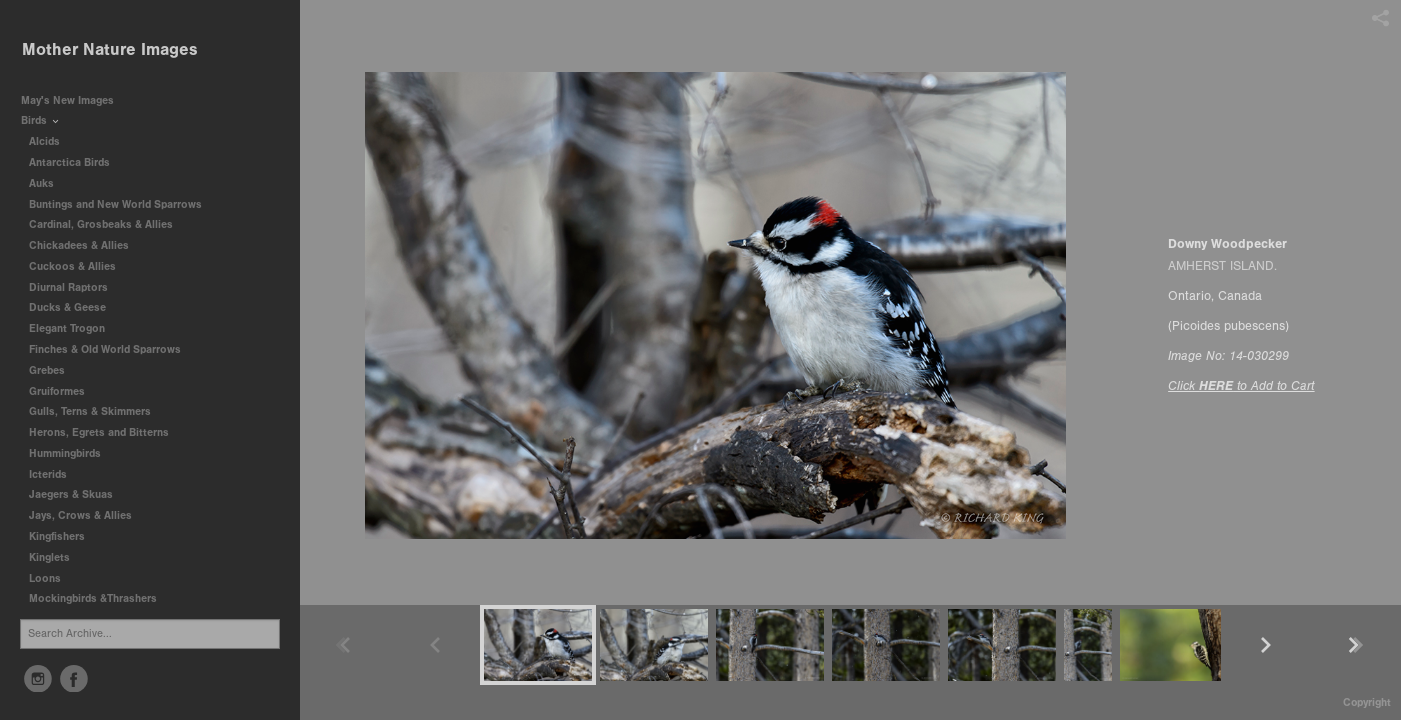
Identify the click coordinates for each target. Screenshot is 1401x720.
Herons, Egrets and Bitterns (106, 432)
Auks (48, 183)
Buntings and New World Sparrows (122, 204)
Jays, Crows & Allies (80, 515)
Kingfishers (64, 536)
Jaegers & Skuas (78, 494)
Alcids (51, 141)
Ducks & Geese (74, 307)
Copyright (1367, 702)
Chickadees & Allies (86, 245)
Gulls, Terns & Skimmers (97, 411)
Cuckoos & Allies (79, 266)
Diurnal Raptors (75, 287)
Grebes (54, 370)
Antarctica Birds (76, 162)
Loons (45, 578)
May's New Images (67, 100)
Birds (41, 120)
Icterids (48, 474)
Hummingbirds (72, 453)
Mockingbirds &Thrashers (93, 598)
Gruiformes (64, 391)
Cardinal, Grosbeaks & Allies (101, 224)
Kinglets (49, 557)
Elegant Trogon (67, 328)
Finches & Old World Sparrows (105, 349)
